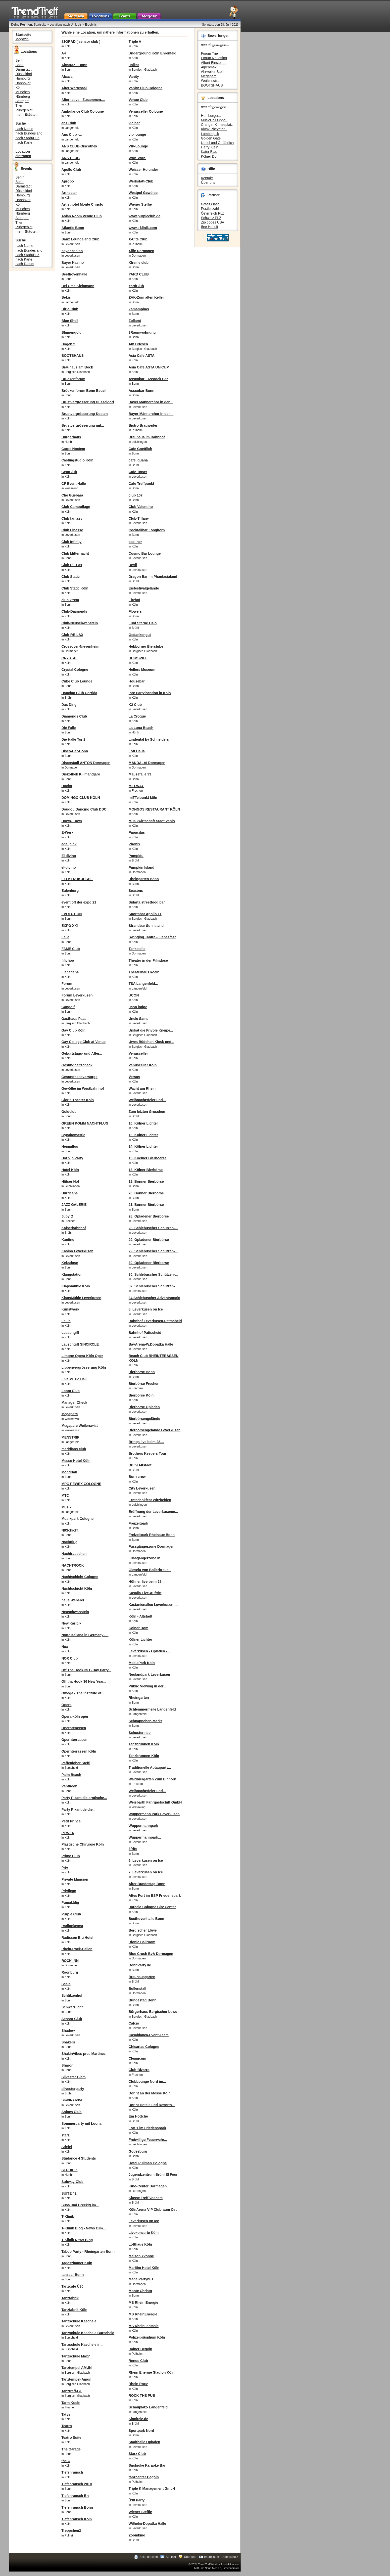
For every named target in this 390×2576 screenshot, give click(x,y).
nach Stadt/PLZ (27, 138)
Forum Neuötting (214, 58)
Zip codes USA (212, 222)
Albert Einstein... (213, 63)
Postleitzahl (210, 209)
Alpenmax (208, 67)
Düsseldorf (23, 74)
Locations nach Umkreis (66, 24)
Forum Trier (210, 53)
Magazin (22, 39)
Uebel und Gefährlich (217, 143)
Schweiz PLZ (211, 218)
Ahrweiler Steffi (212, 72)
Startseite (40, 24)
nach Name (24, 129)
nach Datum (24, 264)
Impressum (211, 2557)
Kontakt (207, 178)
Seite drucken (149, 2557)
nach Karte (23, 142)
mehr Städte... (27, 115)
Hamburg (22, 78)
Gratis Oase (210, 204)
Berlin (19, 60)
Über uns (208, 182)
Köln (18, 88)
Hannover (23, 83)
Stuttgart (22, 101)
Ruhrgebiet (24, 110)
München (22, 92)
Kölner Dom (210, 156)
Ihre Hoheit (209, 227)
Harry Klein (209, 147)
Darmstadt (23, 69)
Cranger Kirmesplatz (217, 125)
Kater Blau (209, 152)
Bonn (19, 65)
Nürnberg (22, 96)
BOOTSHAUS (212, 85)
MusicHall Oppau (214, 120)
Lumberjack (210, 134)
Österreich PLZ (212, 213)
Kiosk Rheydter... (214, 129)
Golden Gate (211, 138)
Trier (18, 105)
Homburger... (211, 116)
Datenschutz (229, 2557)
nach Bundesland (28, 133)
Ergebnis (91, 24)
